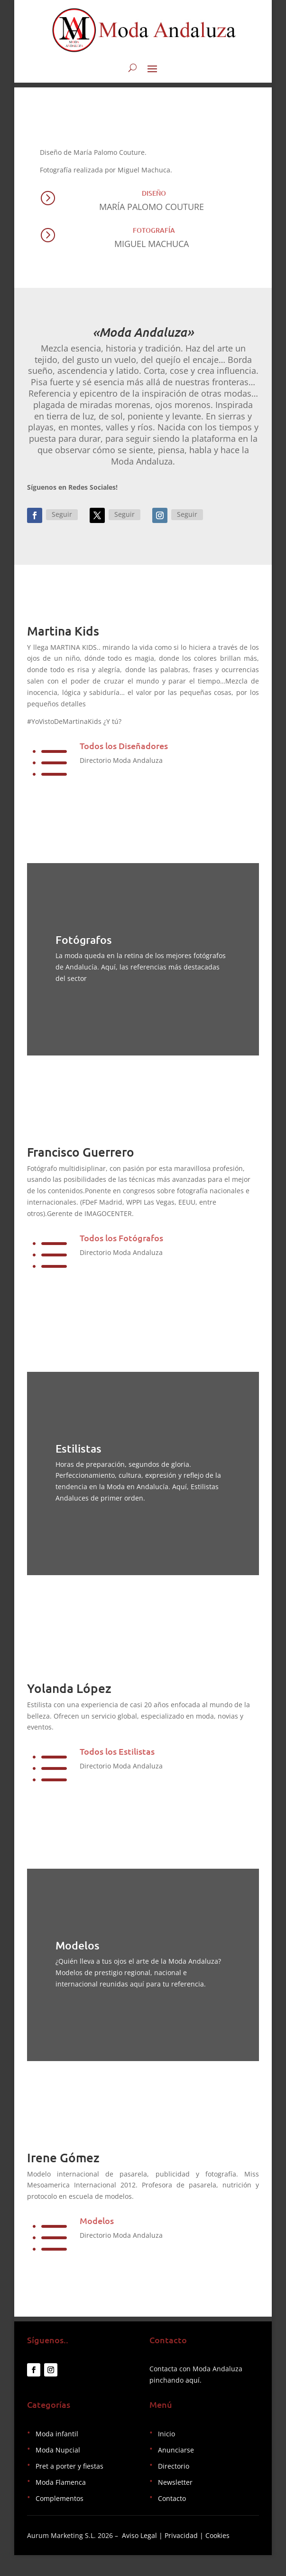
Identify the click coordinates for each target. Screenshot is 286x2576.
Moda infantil (57, 2454)
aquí (192, 2400)
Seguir (62, 519)
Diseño (154, 198)
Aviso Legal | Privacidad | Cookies (176, 2556)
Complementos (59, 2519)
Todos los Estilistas (117, 1766)
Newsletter (175, 2503)
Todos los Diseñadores (124, 750)
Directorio (173, 2486)
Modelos (97, 2236)
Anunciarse (176, 2470)
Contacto (172, 2519)
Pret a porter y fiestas (69, 2486)
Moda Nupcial (58, 2470)
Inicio (166, 2454)
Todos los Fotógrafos (121, 1242)
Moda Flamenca (61, 2503)
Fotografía (154, 235)
